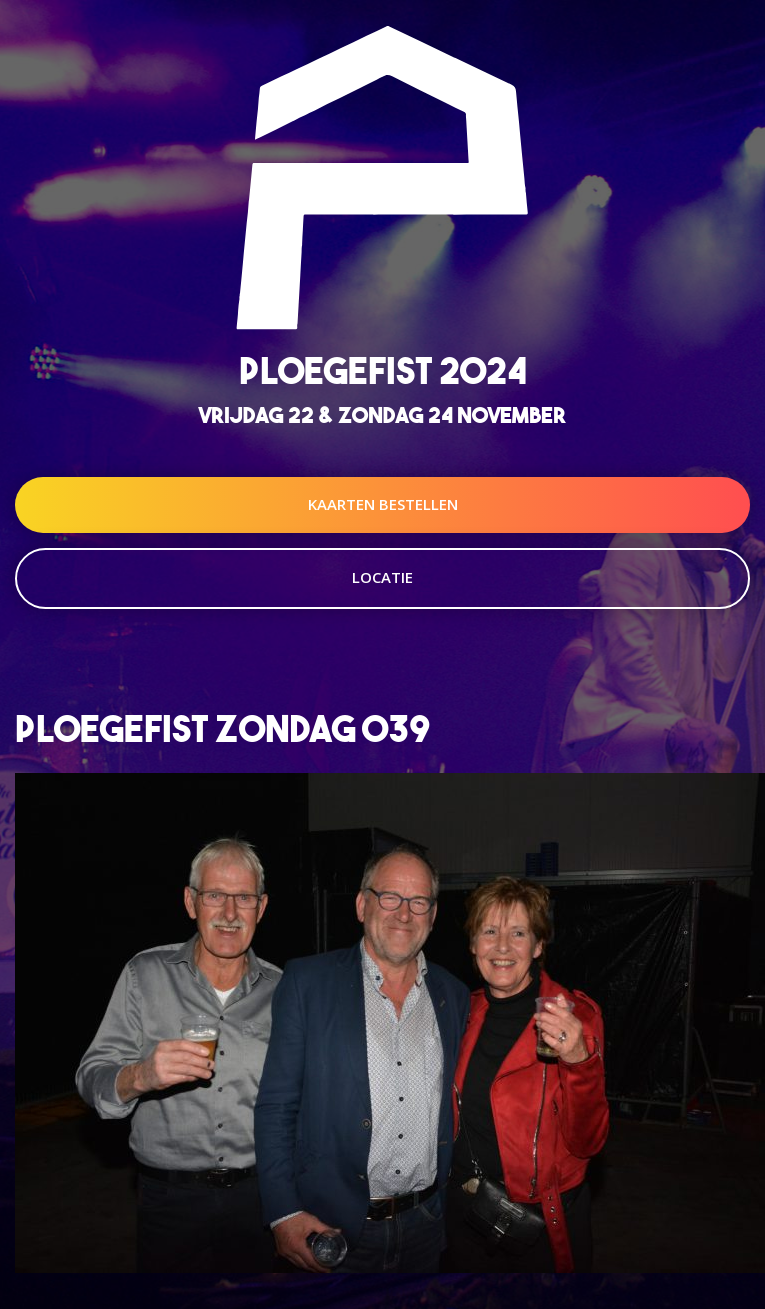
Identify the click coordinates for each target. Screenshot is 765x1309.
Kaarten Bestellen (383, 504)
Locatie (382, 577)
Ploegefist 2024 (383, 370)
